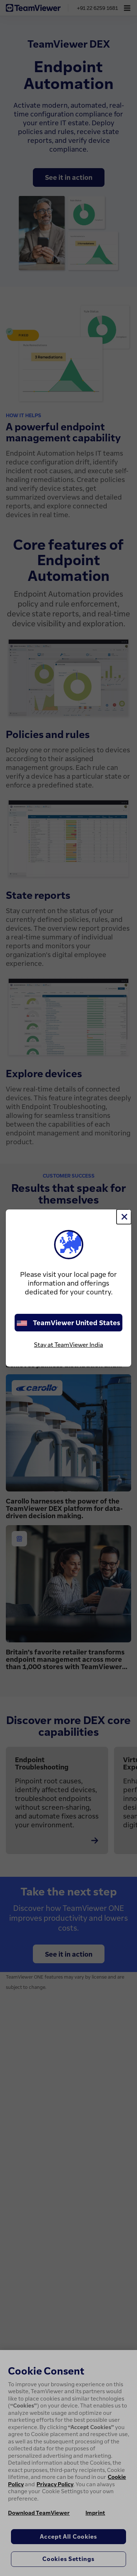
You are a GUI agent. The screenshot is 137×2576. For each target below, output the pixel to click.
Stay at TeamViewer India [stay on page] (68, 1345)
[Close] (124, 1216)
